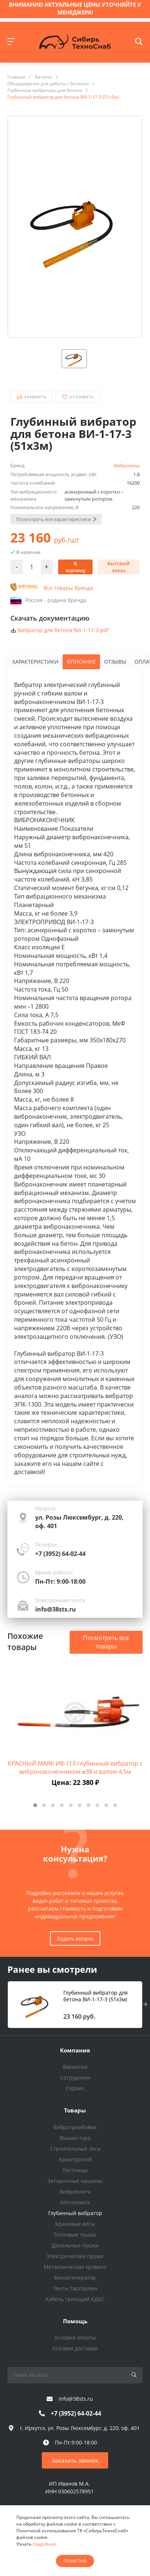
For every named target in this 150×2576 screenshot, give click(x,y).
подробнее (44, 2544)
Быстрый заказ (118, 567)
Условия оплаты (75, 2337)
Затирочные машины (75, 2180)
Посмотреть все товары (106, 1642)
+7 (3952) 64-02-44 (60, 1554)
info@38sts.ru (55, 1609)
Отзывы (115, 661)
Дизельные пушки (75, 2245)
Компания (75, 2050)
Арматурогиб (75, 2159)
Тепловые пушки (75, 2234)
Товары (75, 2110)
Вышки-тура (75, 2137)
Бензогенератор (75, 2277)
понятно (75, 2561)
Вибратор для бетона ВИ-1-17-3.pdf (63, 630)
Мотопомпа (75, 2202)
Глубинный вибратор (75, 2213)
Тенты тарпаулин (75, 2288)
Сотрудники (75, 2077)
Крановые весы (75, 2223)
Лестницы (75, 2170)
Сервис (75, 2088)
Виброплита (75, 2191)
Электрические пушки (75, 2256)
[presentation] (145, 2004)
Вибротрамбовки (75, 2127)
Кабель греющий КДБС (75, 2299)
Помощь (75, 2321)
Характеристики (35, 661)
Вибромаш (127, 465)
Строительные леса (75, 2148)
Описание (81, 661)
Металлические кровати (75, 2266)
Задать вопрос (75, 1938)
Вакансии (75, 2066)
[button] (35, 1805)
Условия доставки (75, 2348)
